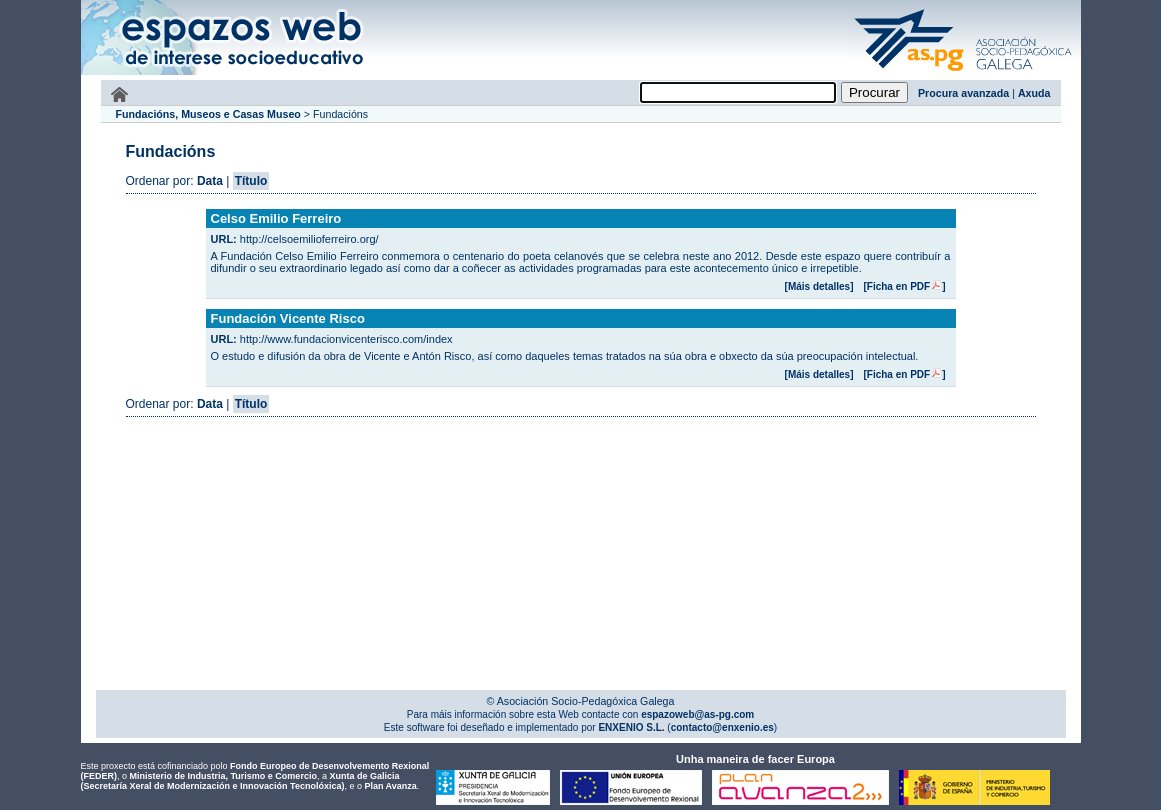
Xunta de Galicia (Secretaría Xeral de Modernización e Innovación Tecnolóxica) (240, 781)
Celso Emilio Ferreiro (276, 218)
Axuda (1034, 93)
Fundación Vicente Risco (288, 318)
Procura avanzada (963, 93)
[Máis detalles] (819, 286)
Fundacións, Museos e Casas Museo (208, 114)
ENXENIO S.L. (630, 727)
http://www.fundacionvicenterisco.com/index (346, 339)
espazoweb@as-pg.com (696, 714)
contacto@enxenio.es (722, 727)
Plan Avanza (390, 786)
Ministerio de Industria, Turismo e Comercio (223, 776)
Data (210, 181)
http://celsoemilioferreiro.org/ (309, 239)
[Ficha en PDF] (904, 286)
